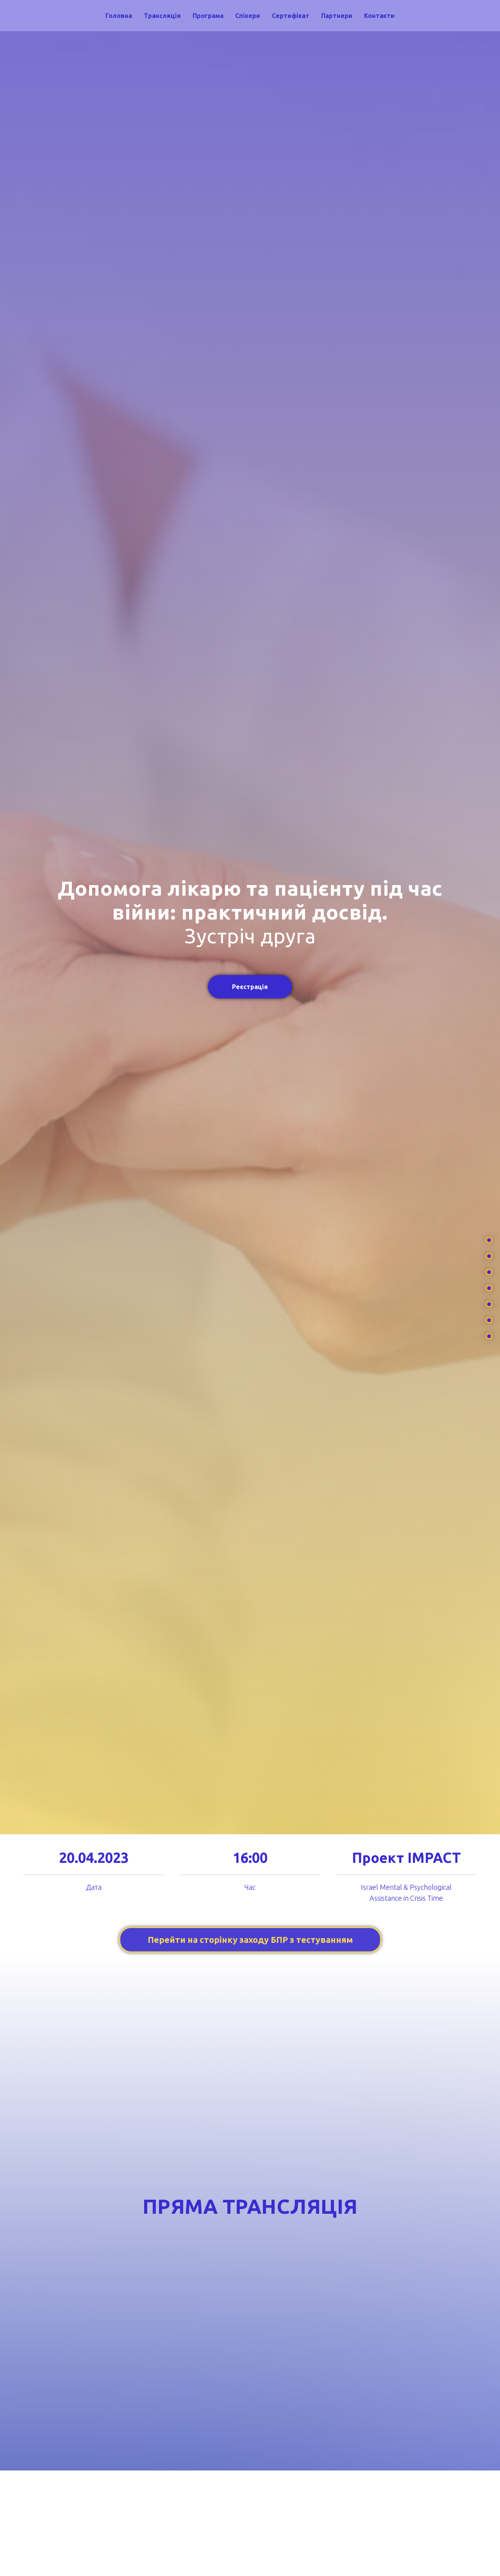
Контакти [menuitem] (379, 15)
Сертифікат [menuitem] (290, 15)
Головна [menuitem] (118, 15)
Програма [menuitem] (208, 15)
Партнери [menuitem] (336, 15)
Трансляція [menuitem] (162, 15)
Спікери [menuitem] (247, 15)
